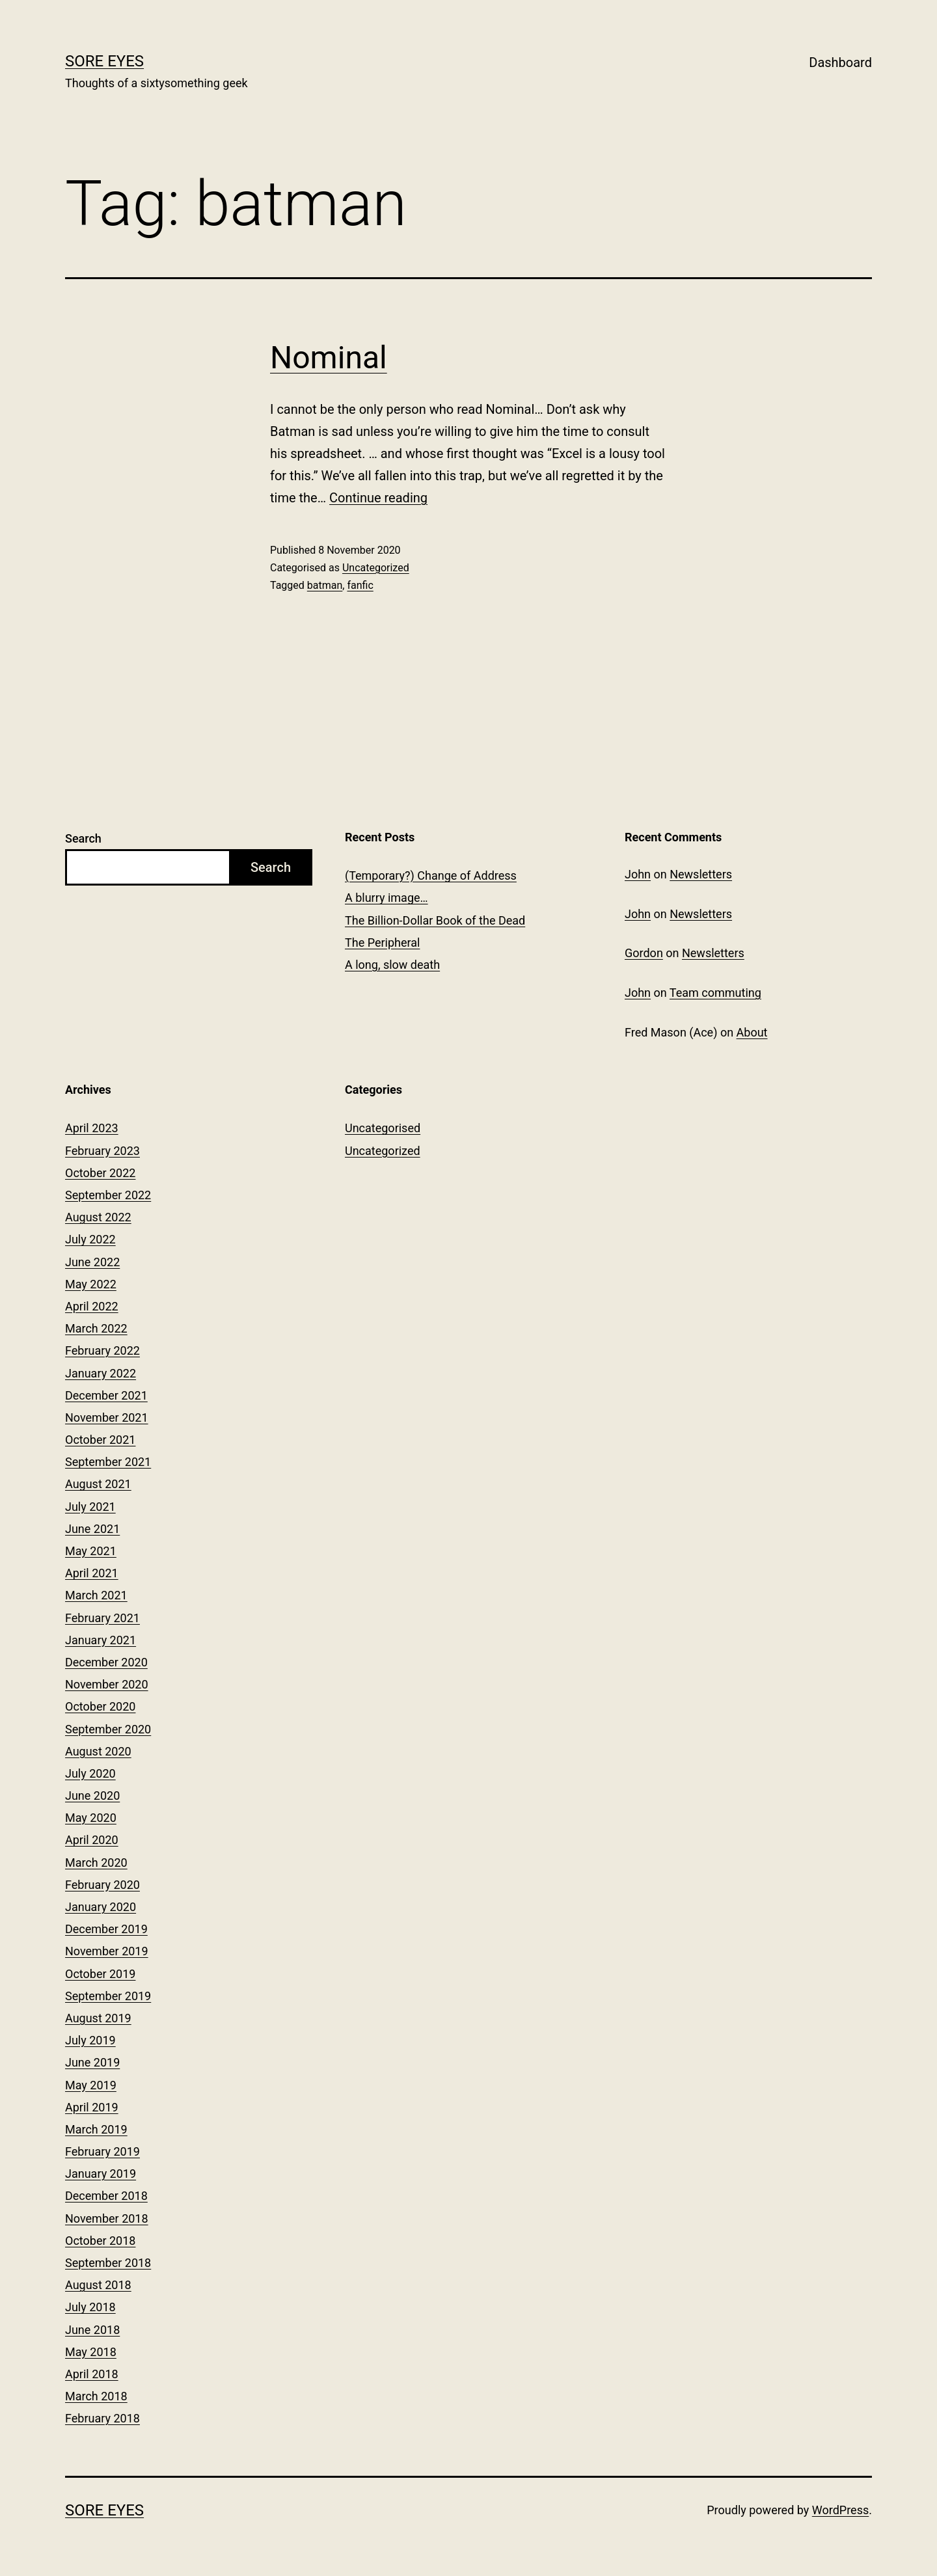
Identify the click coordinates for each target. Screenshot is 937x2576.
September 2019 (108, 1996)
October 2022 (100, 1173)
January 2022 (100, 1373)
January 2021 (100, 1640)
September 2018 (108, 2263)
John (638, 874)
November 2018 (106, 2218)
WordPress (840, 2510)
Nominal (328, 357)
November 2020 (106, 1684)
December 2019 (106, 1929)
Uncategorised (382, 1128)
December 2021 (106, 1395)
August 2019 (98, 2018)
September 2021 (108, 1462)
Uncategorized (375, 568)
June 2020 (92, 1795)
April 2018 (91, 2374)
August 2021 (98, 1484)
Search (83, 838)
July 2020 (90, 1773)
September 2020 (108, 1729)
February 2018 (102, 2418)
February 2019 (102, 2151)
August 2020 (98, 1751)
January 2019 (100, 2173)
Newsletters (701, 874)
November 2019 (106, 1951)
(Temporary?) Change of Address (431, 875)
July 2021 (90, 1506)
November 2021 (106, 1417)
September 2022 (108, 1195)
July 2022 (90, 1239)
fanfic (360, 585)
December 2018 (106, 2196)
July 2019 (90, 2040)
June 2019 (92, 2062)
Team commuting (715, 992)
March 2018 (96, 2396)
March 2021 (96, 1595)
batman (325, 585)
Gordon (644, 953)
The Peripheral (382, 942)
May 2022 (90, 1284)
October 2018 (100, 2240)
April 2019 (91, 2107)
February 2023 (102, 1151)
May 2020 (90, 1817)
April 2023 (91, 1128)
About (752, 1032)
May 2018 (90, 2352)
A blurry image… (386, 897)
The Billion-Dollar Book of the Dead (435, 920)
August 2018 (98, 2285)
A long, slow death (392, 964)
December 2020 (106, 1662)
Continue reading (378, 498)
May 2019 (90, 2085)
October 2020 (100, 1706)
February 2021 (102, 1618)
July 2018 (90, 2307)
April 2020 (91, 1840)
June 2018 (92, 2330)
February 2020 (102, 1884)
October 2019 (100, 1974)
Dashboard (840, 62)
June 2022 (92, 1262)
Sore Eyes (104, 61)
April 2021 (91, 1573)
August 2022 (98, 1217)
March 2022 (96, 1328)
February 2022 (102, 1350)
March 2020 (96, 1862)
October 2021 (100, 1439)
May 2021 (90, 1551)
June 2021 (92, 1529)
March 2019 (96, 2129)
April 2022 (91, 1306)
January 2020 (100, 1907)
